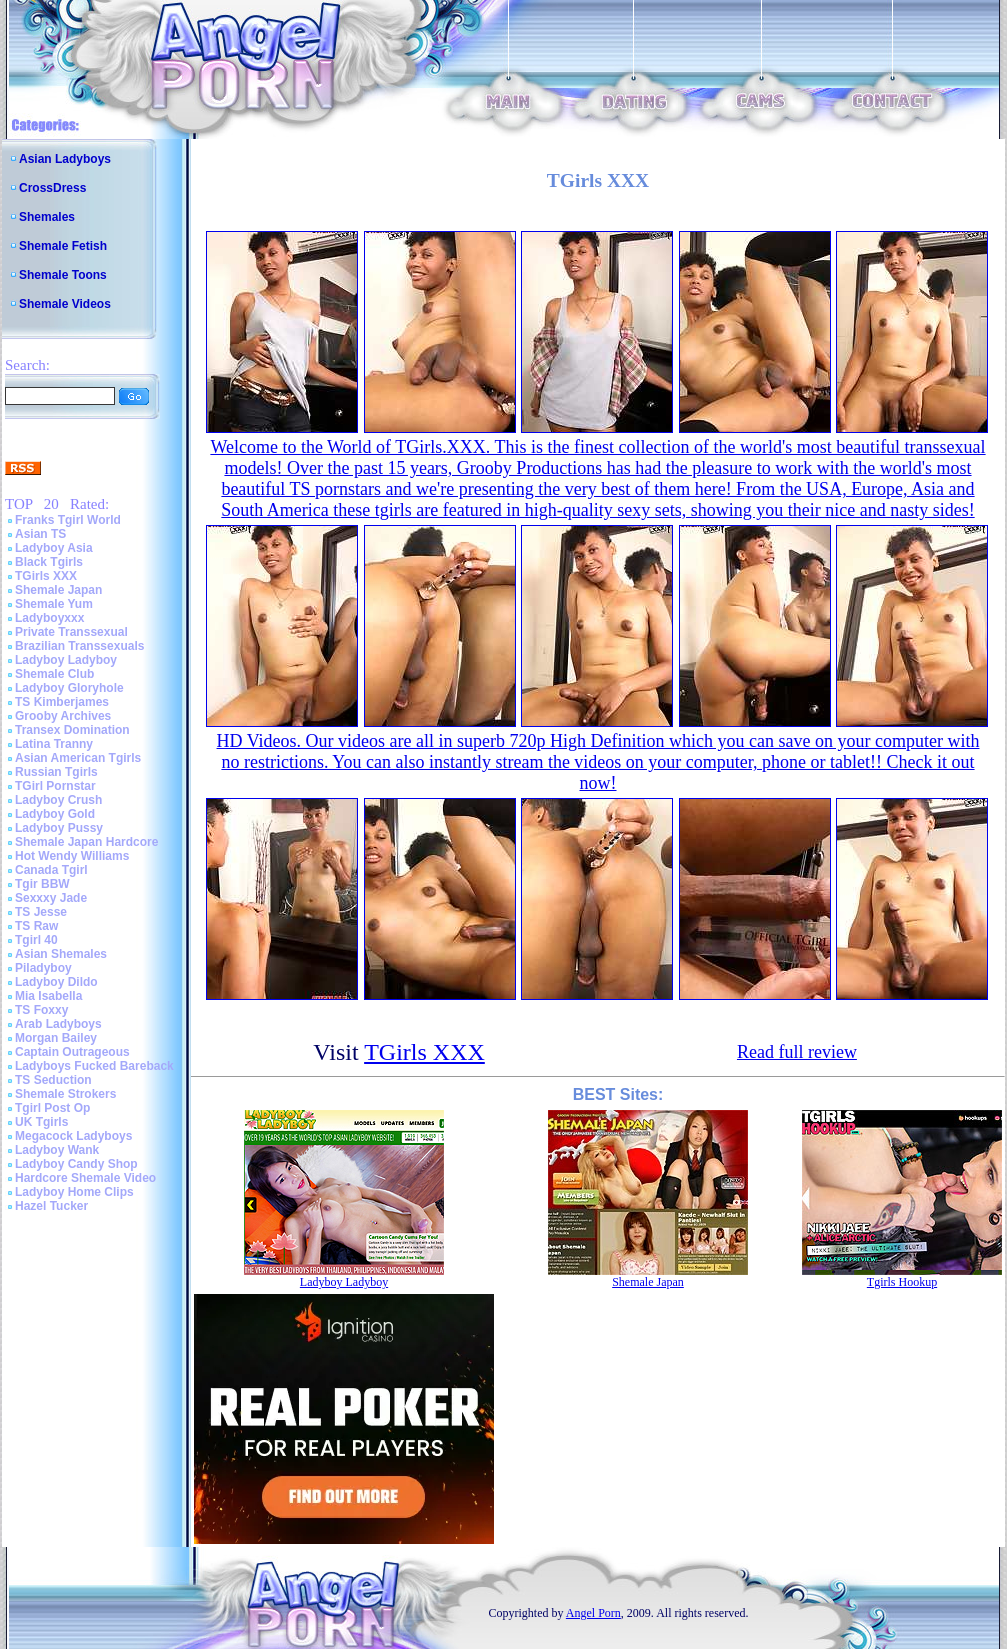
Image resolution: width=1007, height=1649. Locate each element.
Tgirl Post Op (52, 1108)
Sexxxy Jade (51, 898)
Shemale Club (54, 674)
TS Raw (36, 926)
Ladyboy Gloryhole (69, 688)
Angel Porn (593, 1613)
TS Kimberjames (62, 702)
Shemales (47, 217)
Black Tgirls (49, 562)
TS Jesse (41, 912)
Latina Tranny (54, 744)
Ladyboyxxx (49, 618)
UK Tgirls (41, 1122)
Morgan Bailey (56, 1038)
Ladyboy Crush (58, 800)
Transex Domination (72, 730)
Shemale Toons (63, 275)
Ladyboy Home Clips (74, 1192)
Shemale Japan (58, 590)
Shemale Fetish (63, 246)
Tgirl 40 (36, 940)
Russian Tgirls (56, 772)
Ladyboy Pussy (59, 828)
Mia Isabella (48, 996)
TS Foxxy (41, 1010)
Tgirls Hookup (902, 1282)
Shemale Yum (54, 604)
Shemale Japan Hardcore (86, 842)
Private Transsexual (71, 632)
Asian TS (40, 534)
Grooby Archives (63, 716)
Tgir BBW (42, 884)
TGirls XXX (46, 576)
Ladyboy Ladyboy (66, 660)
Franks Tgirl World (68, 520)
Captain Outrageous (72, 1052)
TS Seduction (53, 1080)
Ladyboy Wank (57, 1150)
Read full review (797, 1052)
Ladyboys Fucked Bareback (94, 1066)
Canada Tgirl (51, 870)
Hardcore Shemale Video (85, 1178)
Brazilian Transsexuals (79, 646)
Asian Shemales (61, 954)
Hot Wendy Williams (72, 856)
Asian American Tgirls (78, 758)
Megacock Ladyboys (73, 1136)
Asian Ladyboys (65, 159)
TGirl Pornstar (55, 786)
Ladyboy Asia (54, 548)
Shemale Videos (65, 304)
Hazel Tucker (51, 1206)
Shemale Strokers (65, 1094)
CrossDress (52, 188)
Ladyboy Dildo (56, 982)
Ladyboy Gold (55, 814)
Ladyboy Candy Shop (76, 1164)
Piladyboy (43, 968)
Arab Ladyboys (58, 1024)
